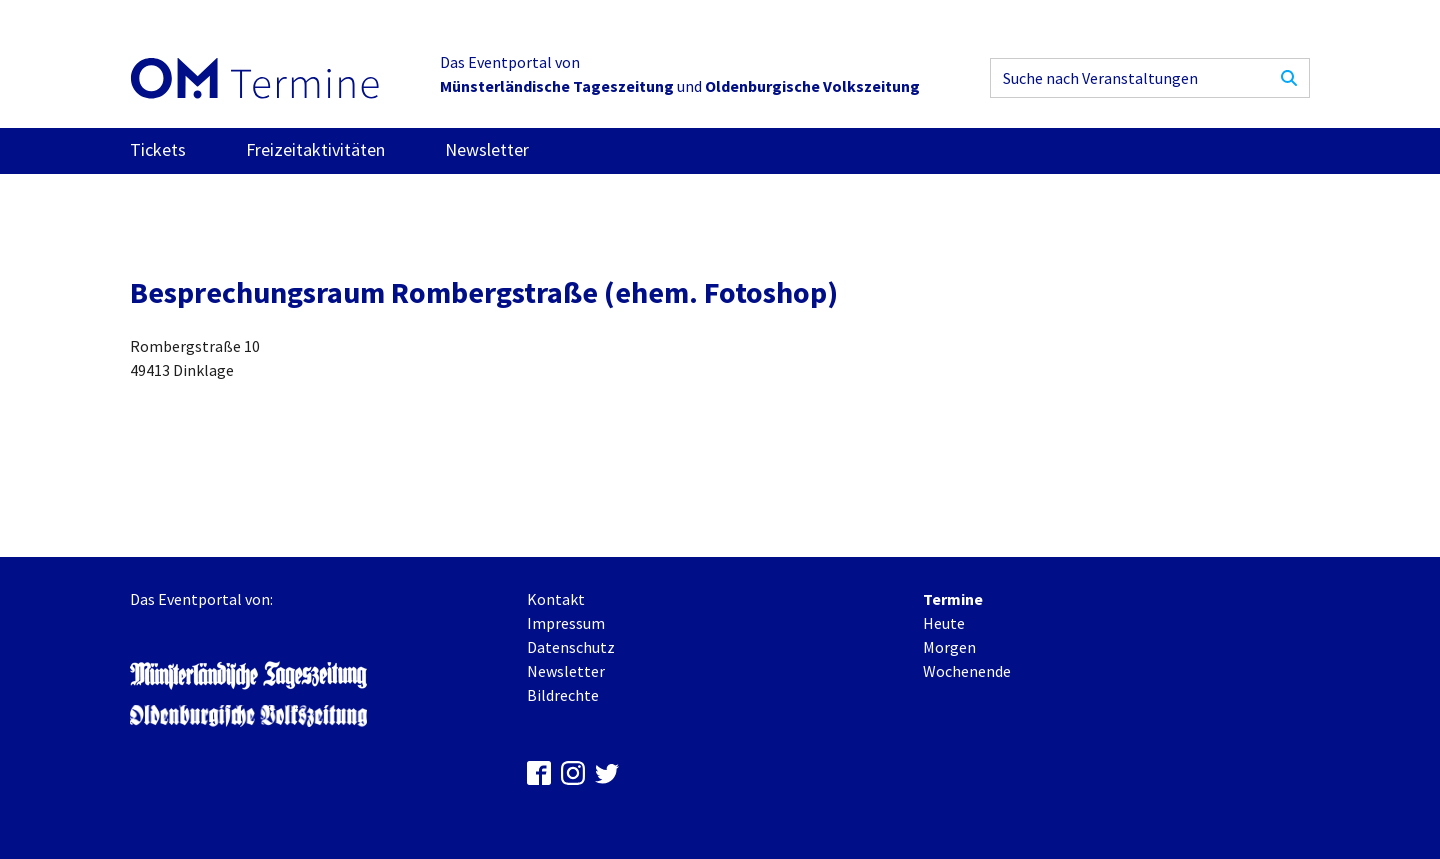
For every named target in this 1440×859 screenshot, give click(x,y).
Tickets (158, 149)
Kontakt (556, 599)
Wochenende (967, 671)
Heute (944, 623)
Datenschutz (571, 647)
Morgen (949, 647)
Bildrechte (563, 695)
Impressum (566, 623)
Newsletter (487, 149)
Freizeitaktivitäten (315, 149)
